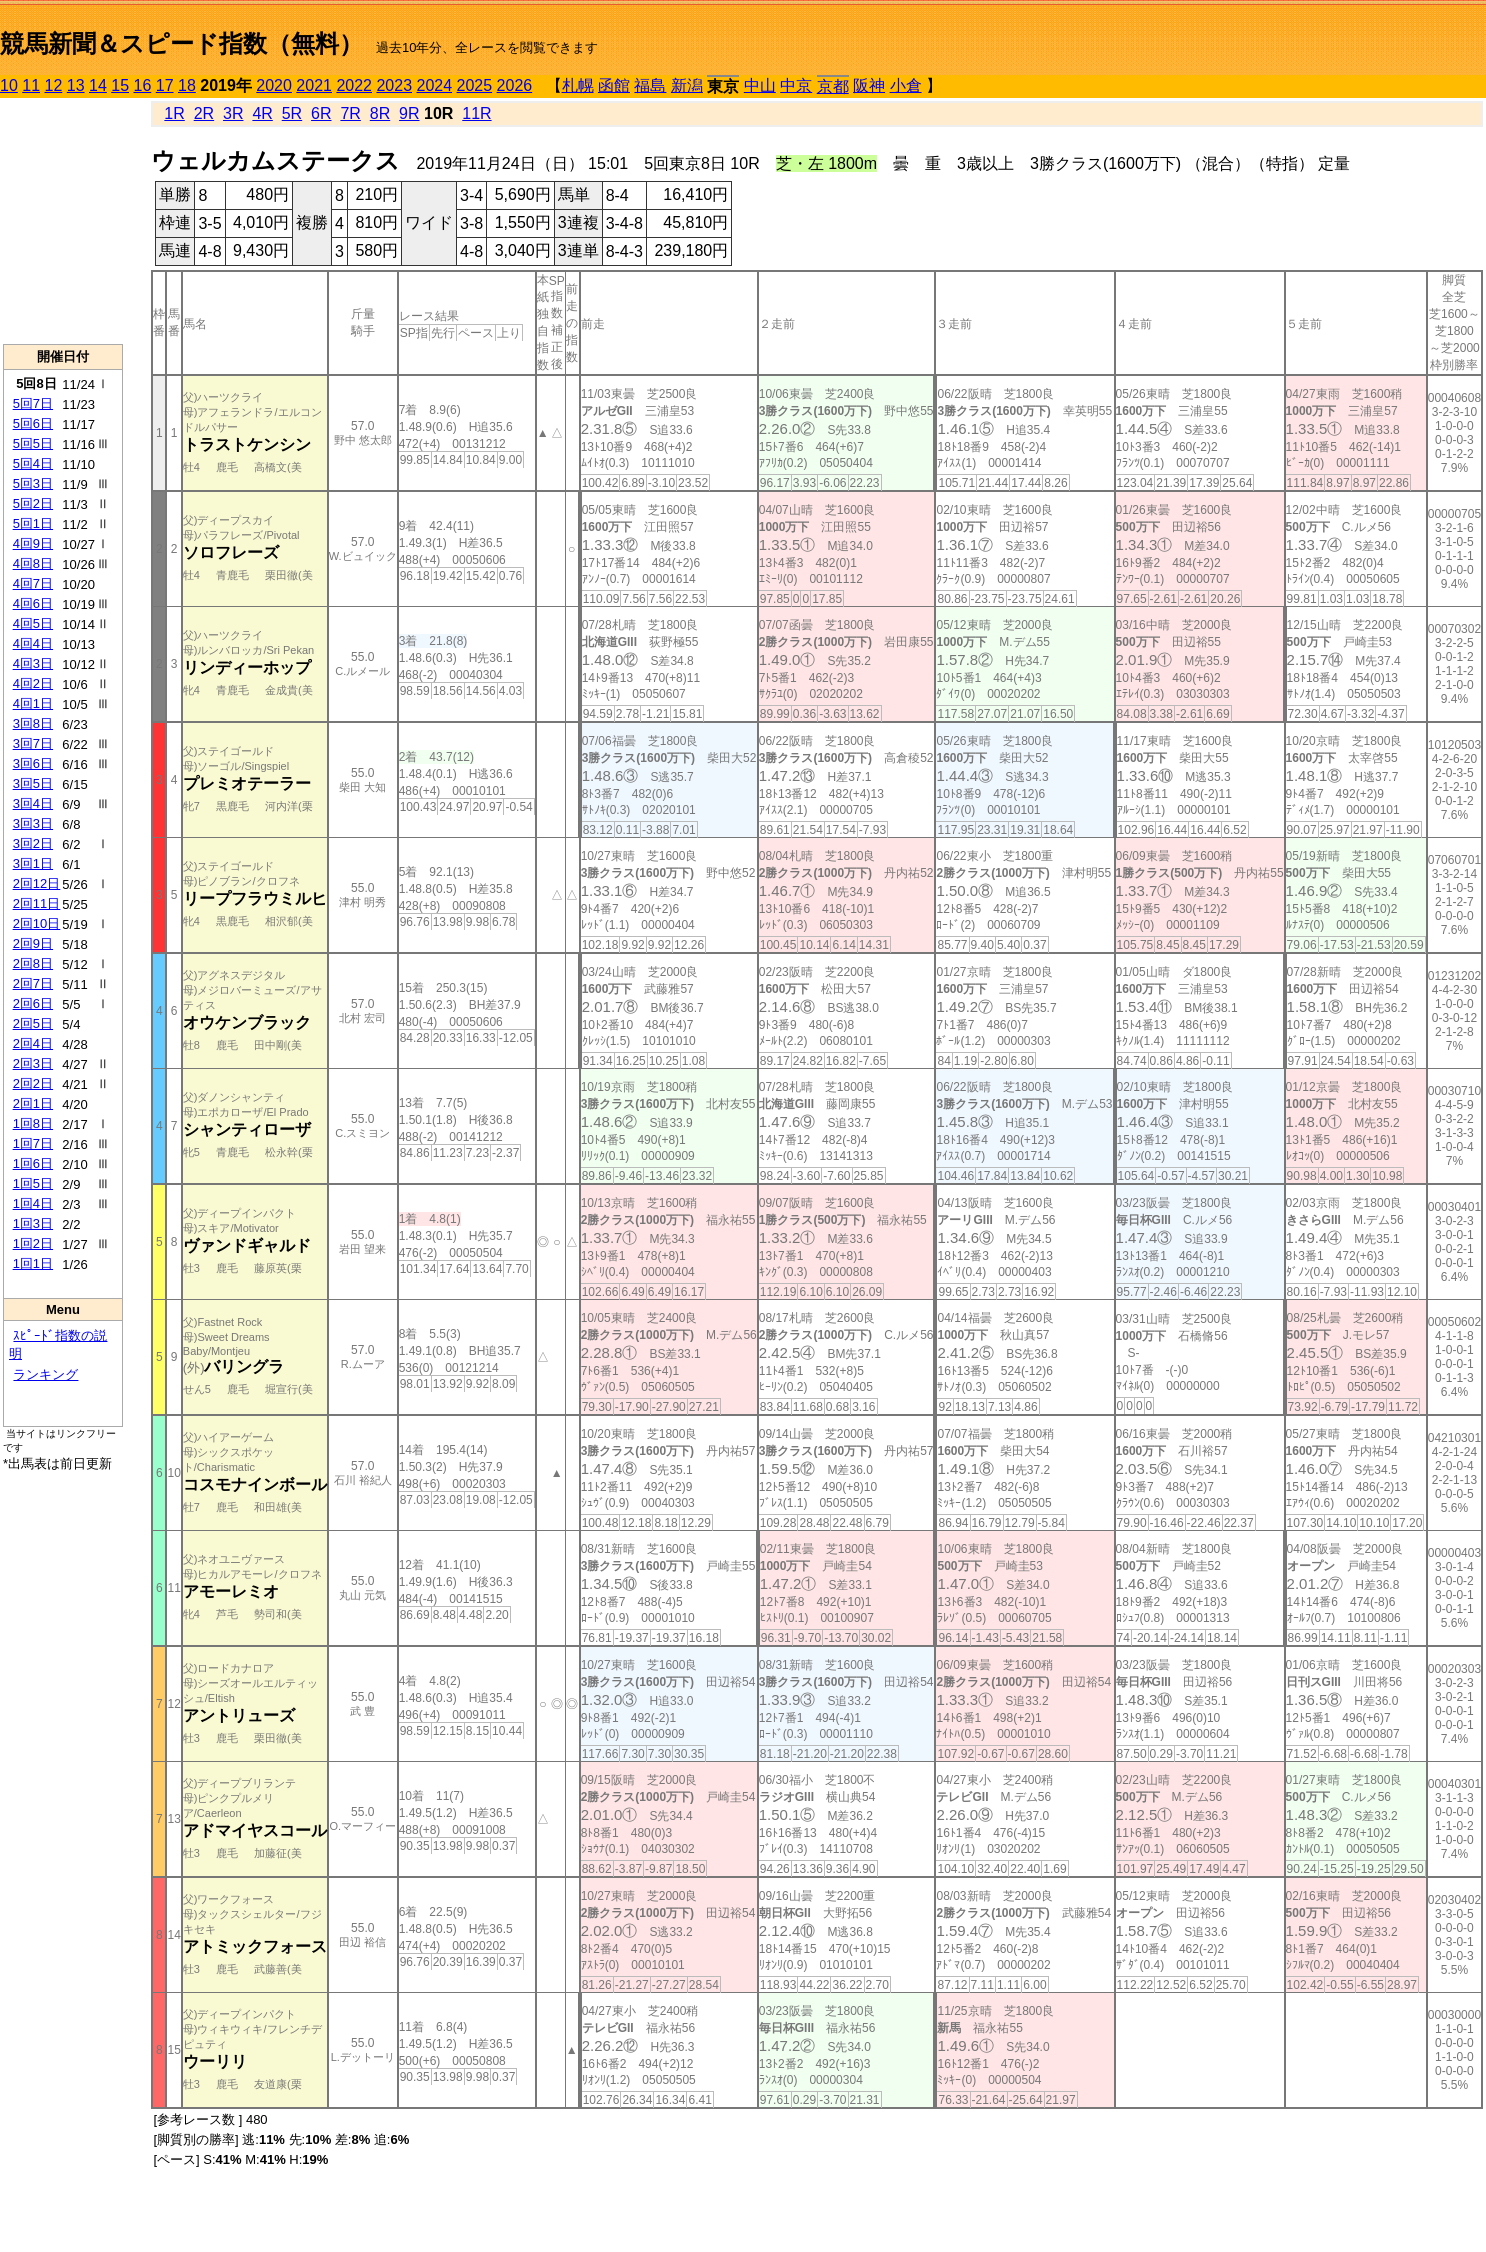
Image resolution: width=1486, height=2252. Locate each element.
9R (409, 113)
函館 (614, 85)
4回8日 (33, 563)
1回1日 (33, 1263)
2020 (274, 85)
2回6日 (33, 1003)
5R (292, 113)
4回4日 (33, 643)
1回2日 (33, 1243)
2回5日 (33, 1023)
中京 (796, 85)
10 (9, 85)
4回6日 (33, 603)
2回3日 (33, 1063)
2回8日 (33, 963)
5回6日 (33, 423)
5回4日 (33, 463)
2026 (515, 85)
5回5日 (33, 443)
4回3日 (33, 663)
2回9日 (33, 943)
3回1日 (33, 863)
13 (76, 85)
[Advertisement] (63, 221)
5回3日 (33, 483)
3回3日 (33, 823)
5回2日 (33, 503)
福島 (650, 85)
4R (262, 113)
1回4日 (33, 1203)
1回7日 (33, 1143)
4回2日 (33, 683)
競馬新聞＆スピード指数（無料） (181, 43)
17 (165, 85)
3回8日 (33, 723)
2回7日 (33, 983)
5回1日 (33, 523)
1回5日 (33, 1183)
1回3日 (33, 1223)
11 (31, 85)
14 (98, 85)
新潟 (687, 85)
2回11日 (37, 903)
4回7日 (33, 583)
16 (143, 85)
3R (233, 113)
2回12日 (37, 883)
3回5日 (33, 783)
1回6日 (33, 1163)
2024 (434, 85)
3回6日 (33, 763)
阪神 (869, 85)
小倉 (906, 85)
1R (174, 113)
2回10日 (37, 923)
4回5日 (33, 623)
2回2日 (33, 1083)
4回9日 (33, 543)
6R (321, 113)
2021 (314, 85)
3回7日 (33, 743)
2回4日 (33, 1043)
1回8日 (33, 1123)
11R (476, 113)
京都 (833, 86)
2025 (475, 85)
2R (204, 113)
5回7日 (33, 403)
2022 (354, 85)
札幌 (578, 85)
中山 (760, 85)
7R (350, 113)
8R (380, 113)
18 (187, 85)
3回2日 (33, 843)
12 (54, 85)
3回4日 (33, 803)
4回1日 (33, 703)
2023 (394, 85)
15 (120, 85)
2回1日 (33, 1103)
